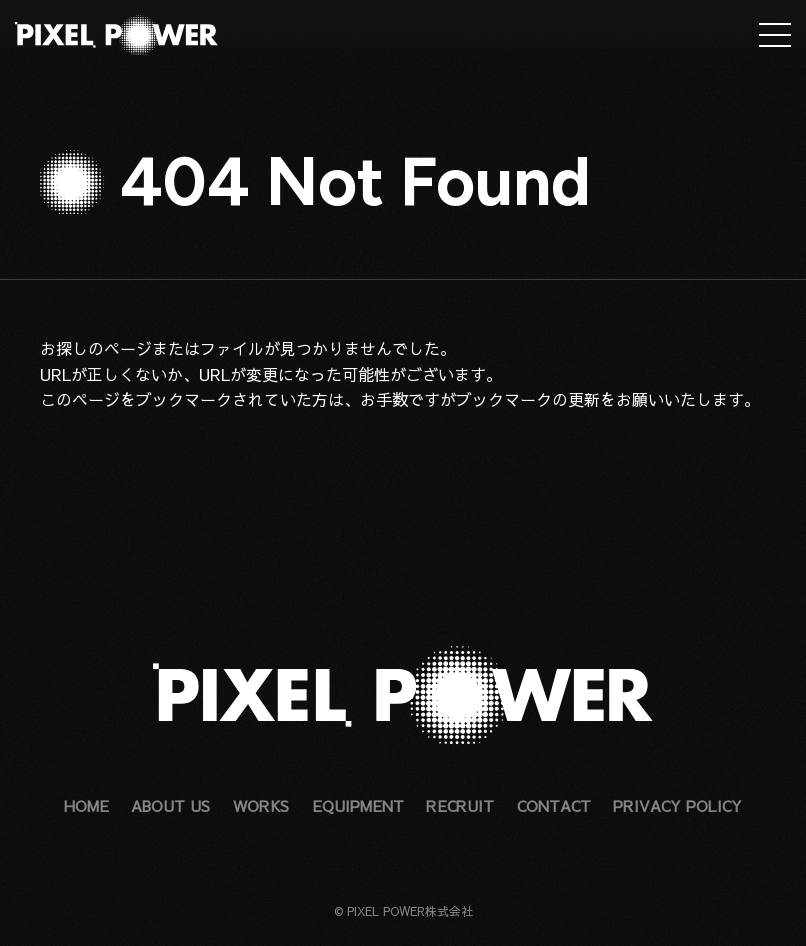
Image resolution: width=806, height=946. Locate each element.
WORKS (261, 805)
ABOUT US (170, 805)
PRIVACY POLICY (677, 805)
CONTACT (554, 805)
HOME (86, 805)
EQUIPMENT (358, 805)
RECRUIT (460, 805)
